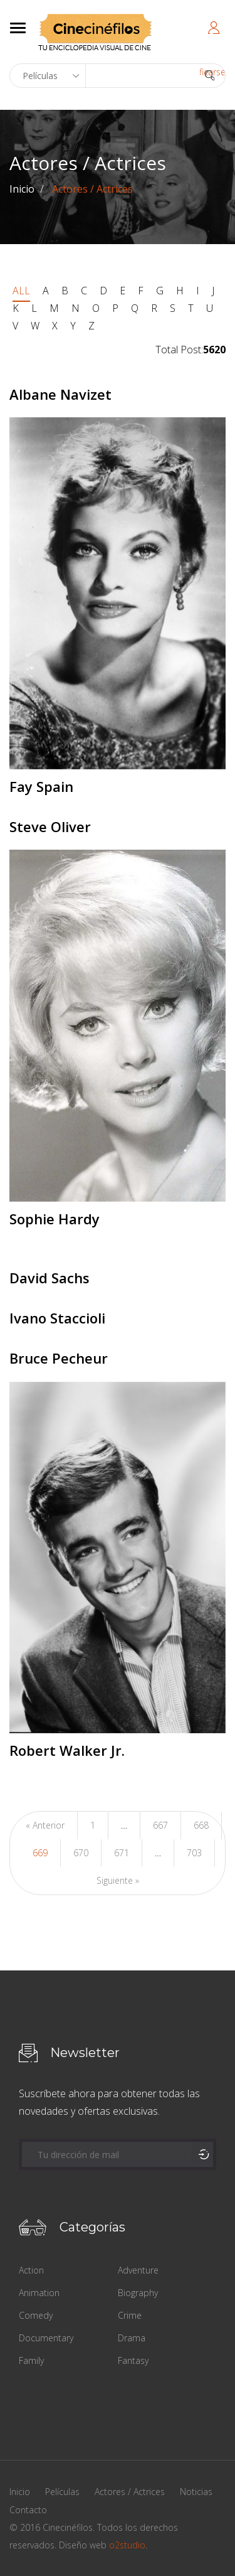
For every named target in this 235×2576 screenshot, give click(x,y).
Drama (131, 2338)
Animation (39, 2293)
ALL (21, 290)
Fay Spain (41, 786)
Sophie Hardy (54, 1218)
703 (194, 1853)
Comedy (36, 2315)
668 (201, 1825)
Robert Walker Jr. (67, 1750)
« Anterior (45, 1825)
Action (31, 2270)
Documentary (46, 2338)
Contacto (28, 2510)
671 (121, 1853)
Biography (138, 2293)
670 (80, 1853)
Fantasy (133, 2360)
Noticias (196, 2492)
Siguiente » (118, 1880)
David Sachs (49, 1277)
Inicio (21, 189)
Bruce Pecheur (58, 1358)
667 (160, 1825)
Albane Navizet (60, 394)
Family (31, 2360)
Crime (130, 2315)
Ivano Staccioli (57, 1317)
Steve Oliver (50, 826)
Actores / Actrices (130, 2492)
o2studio (127, 2545)
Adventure (138, 2270)
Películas (62, 2492)
